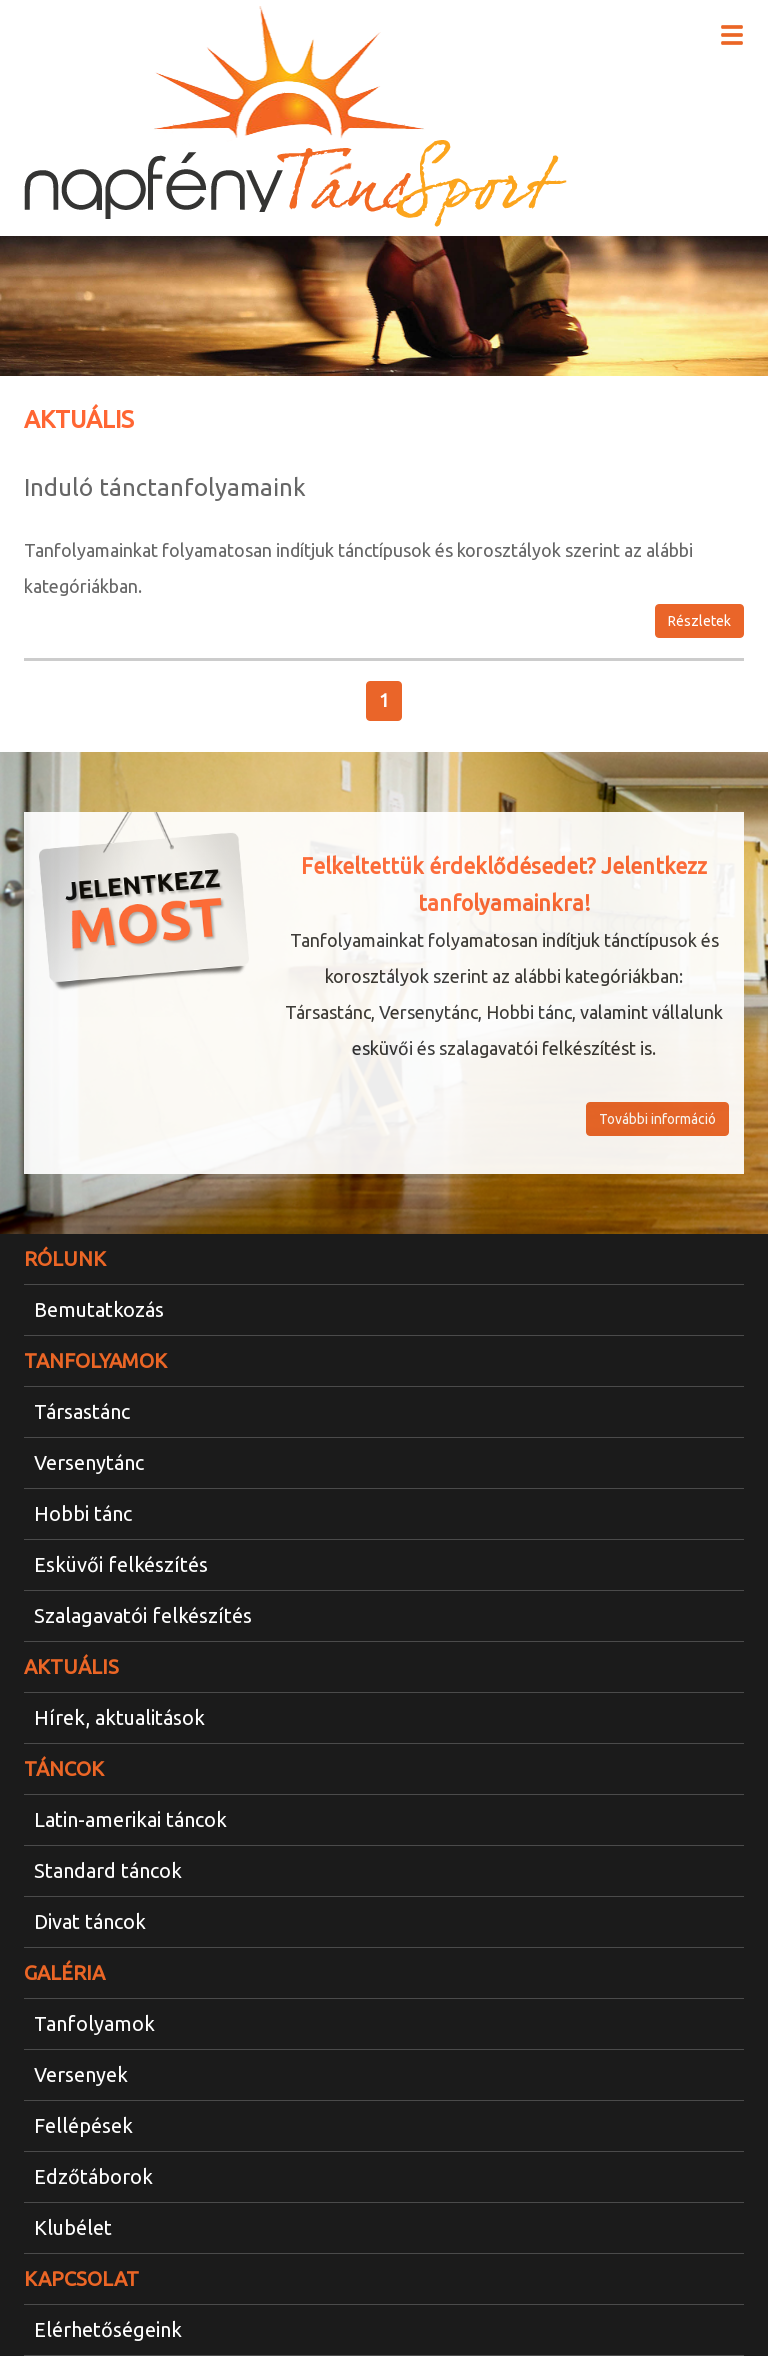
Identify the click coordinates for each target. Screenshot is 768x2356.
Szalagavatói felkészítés (143, 1615)
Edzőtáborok (93, 2176)
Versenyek (81, 2074)
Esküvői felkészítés (121, 1564)
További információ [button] (657, 1119)
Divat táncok (90, 1921)
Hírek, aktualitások (119, 1717)
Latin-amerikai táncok (130, 1819)
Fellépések (83, 2125)
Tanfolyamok (94, 2023)
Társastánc (82, 1411)
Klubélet (73, 2227)
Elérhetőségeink (108, 2329)
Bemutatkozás (99, 1309)
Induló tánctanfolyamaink (165, 487)
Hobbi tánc (83, 1513)
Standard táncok (108, 1870)
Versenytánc (89, 1462)
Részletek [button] (699, 621)
